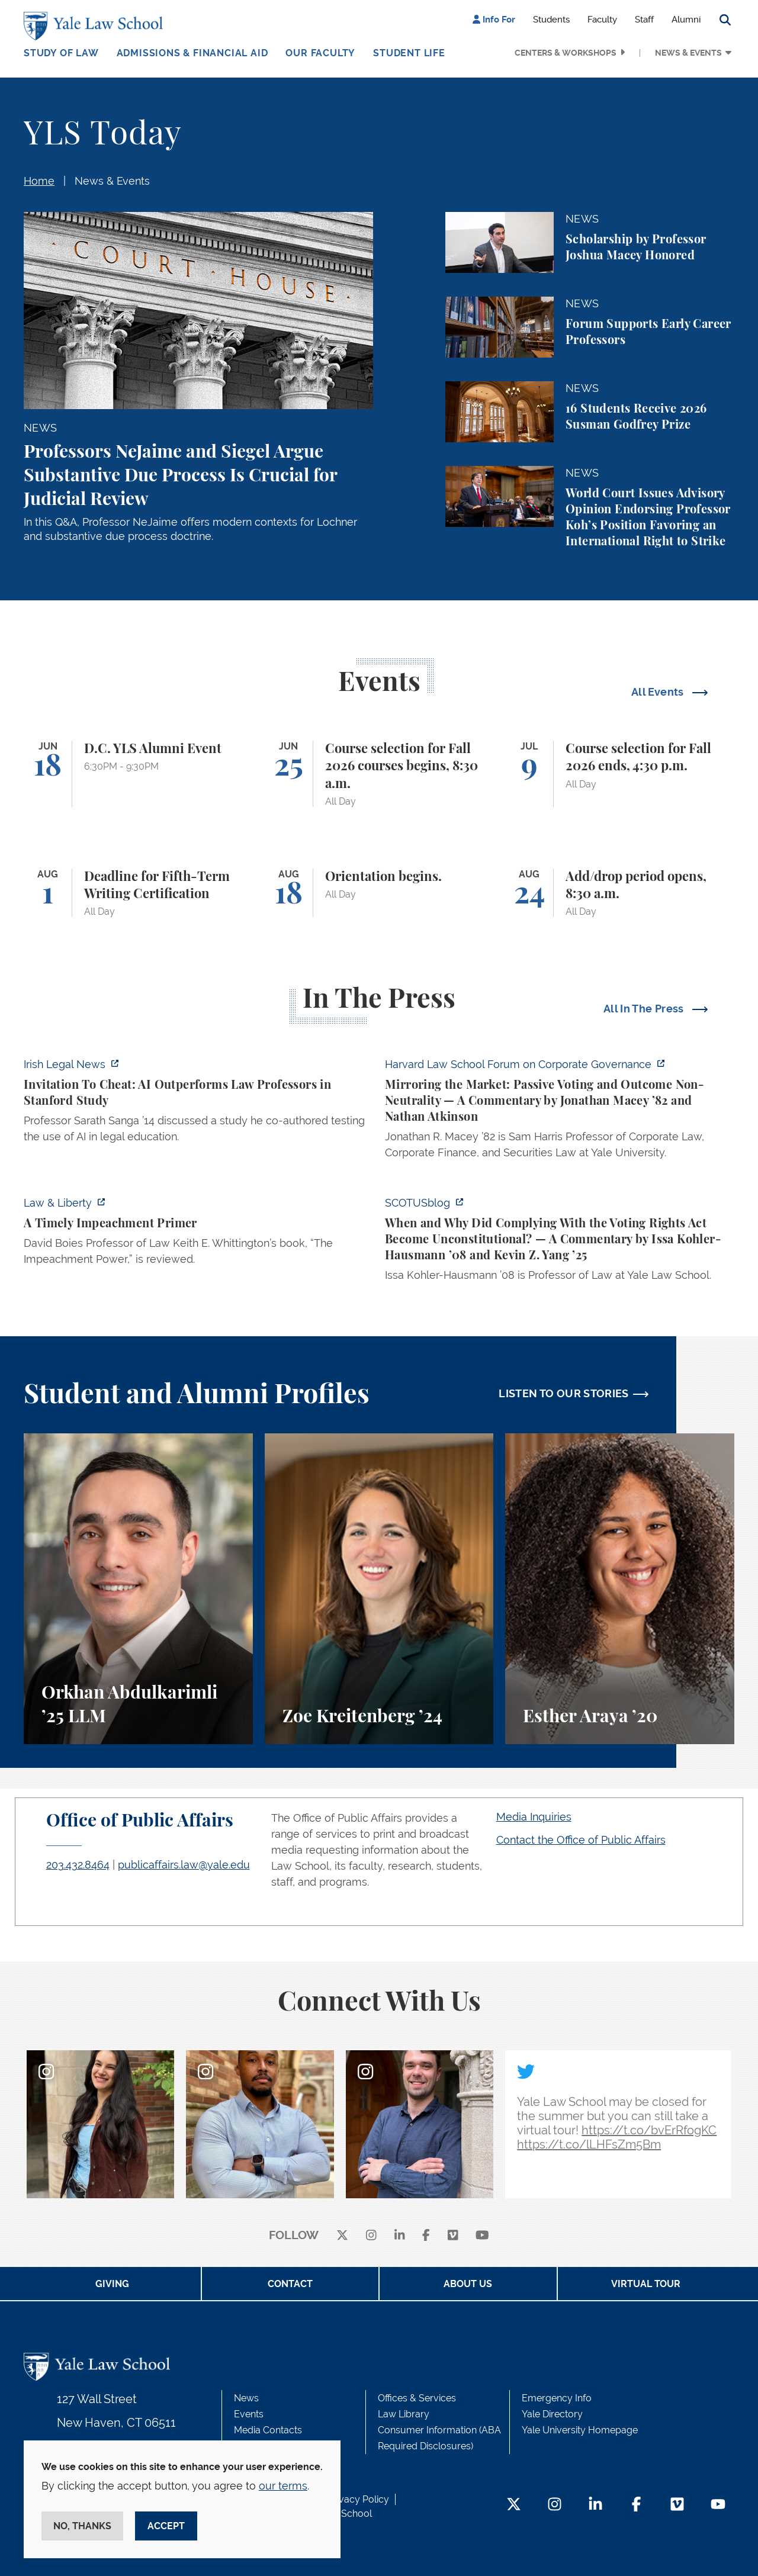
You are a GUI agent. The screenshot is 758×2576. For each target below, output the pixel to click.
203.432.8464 (78, 1864)
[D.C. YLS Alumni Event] (138, 774)
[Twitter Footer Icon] (513, 2505)
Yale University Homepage (580, 2430)
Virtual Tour (645, 2283)
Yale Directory (552, 2414)
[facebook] (426, 2236)
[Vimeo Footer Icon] (677, 2505)
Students (551, 19)
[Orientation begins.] (379, 893)
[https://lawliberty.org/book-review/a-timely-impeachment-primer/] (198, 1234)
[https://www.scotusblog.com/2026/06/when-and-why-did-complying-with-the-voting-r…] (559, 1242)
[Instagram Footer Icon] (554, 2505)
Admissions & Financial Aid (192, 53)
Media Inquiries (533, 1816)
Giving (112, 2283)
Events (249, 2414)
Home (39, 181)
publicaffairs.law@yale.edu (184, 1864)
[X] (342, 2236)
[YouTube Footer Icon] (718, 2505)
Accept (166, 2526)
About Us (468, 2283)
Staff (644, 19)
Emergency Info (557, 2398)
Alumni (686, 19)
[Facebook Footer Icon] (636, 2505)
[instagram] (371, 2236)
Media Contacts (268, 2430)
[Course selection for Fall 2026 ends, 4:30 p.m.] (619, 774)
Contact (290, 2283)
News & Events (688, 52)
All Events (658, 692)
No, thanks (82, 2526)
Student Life (409, 53)
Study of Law (61, 53)
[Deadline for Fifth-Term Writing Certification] (138, 893)
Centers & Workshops (565, 52)
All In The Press (644, 1008)
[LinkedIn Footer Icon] (595, 2505)
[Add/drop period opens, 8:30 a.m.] (619, 893)
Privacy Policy (358, 2499)
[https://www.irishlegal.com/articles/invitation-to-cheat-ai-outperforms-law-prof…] (198, 1103)
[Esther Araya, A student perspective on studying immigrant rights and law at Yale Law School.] (619, 1588)
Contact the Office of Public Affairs (581, 1840)
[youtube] (482, 2236)
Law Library (403, 2414)
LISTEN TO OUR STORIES (564, 1393)
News (246, 2398)
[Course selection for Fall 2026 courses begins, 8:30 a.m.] (379, 774)
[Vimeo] (453, 2236)
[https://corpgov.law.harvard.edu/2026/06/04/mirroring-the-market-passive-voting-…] (559, 1111)
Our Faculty (320, 53)
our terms (283, 2485)
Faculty (602, 19)
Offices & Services (417, 2398)
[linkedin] (399, 2236)
